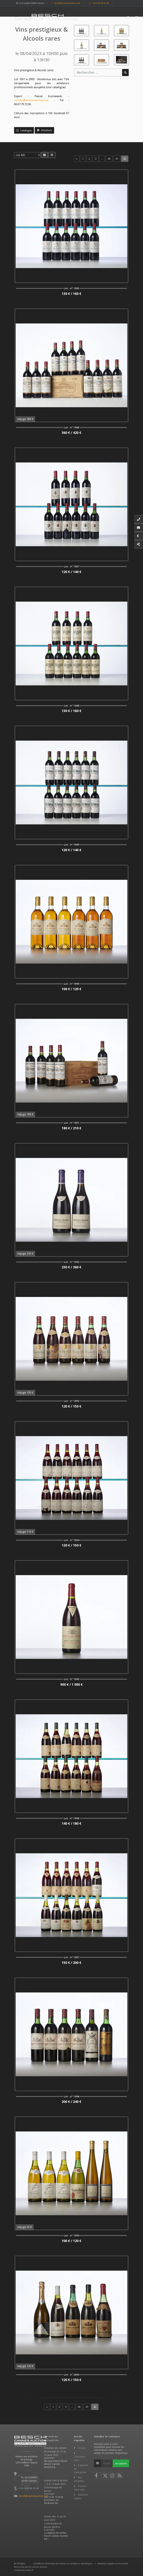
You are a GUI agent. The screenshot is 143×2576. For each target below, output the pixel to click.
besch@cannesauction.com (65, 3)
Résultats (44, 130)
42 (124, 158)
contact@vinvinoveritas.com (31, 100)
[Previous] (77, 159)
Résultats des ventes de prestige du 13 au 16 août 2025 (55, 2451)
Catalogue (24, 130)
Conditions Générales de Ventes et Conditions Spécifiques (62, 2563)
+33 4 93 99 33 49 (99, 3)
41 (116, 158)
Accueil (17, 19)
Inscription (121, 2463)
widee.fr (29, 2570)
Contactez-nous (80, 2458)
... (102, 158)
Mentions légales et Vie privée (113, 2563)
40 (109, 158)
